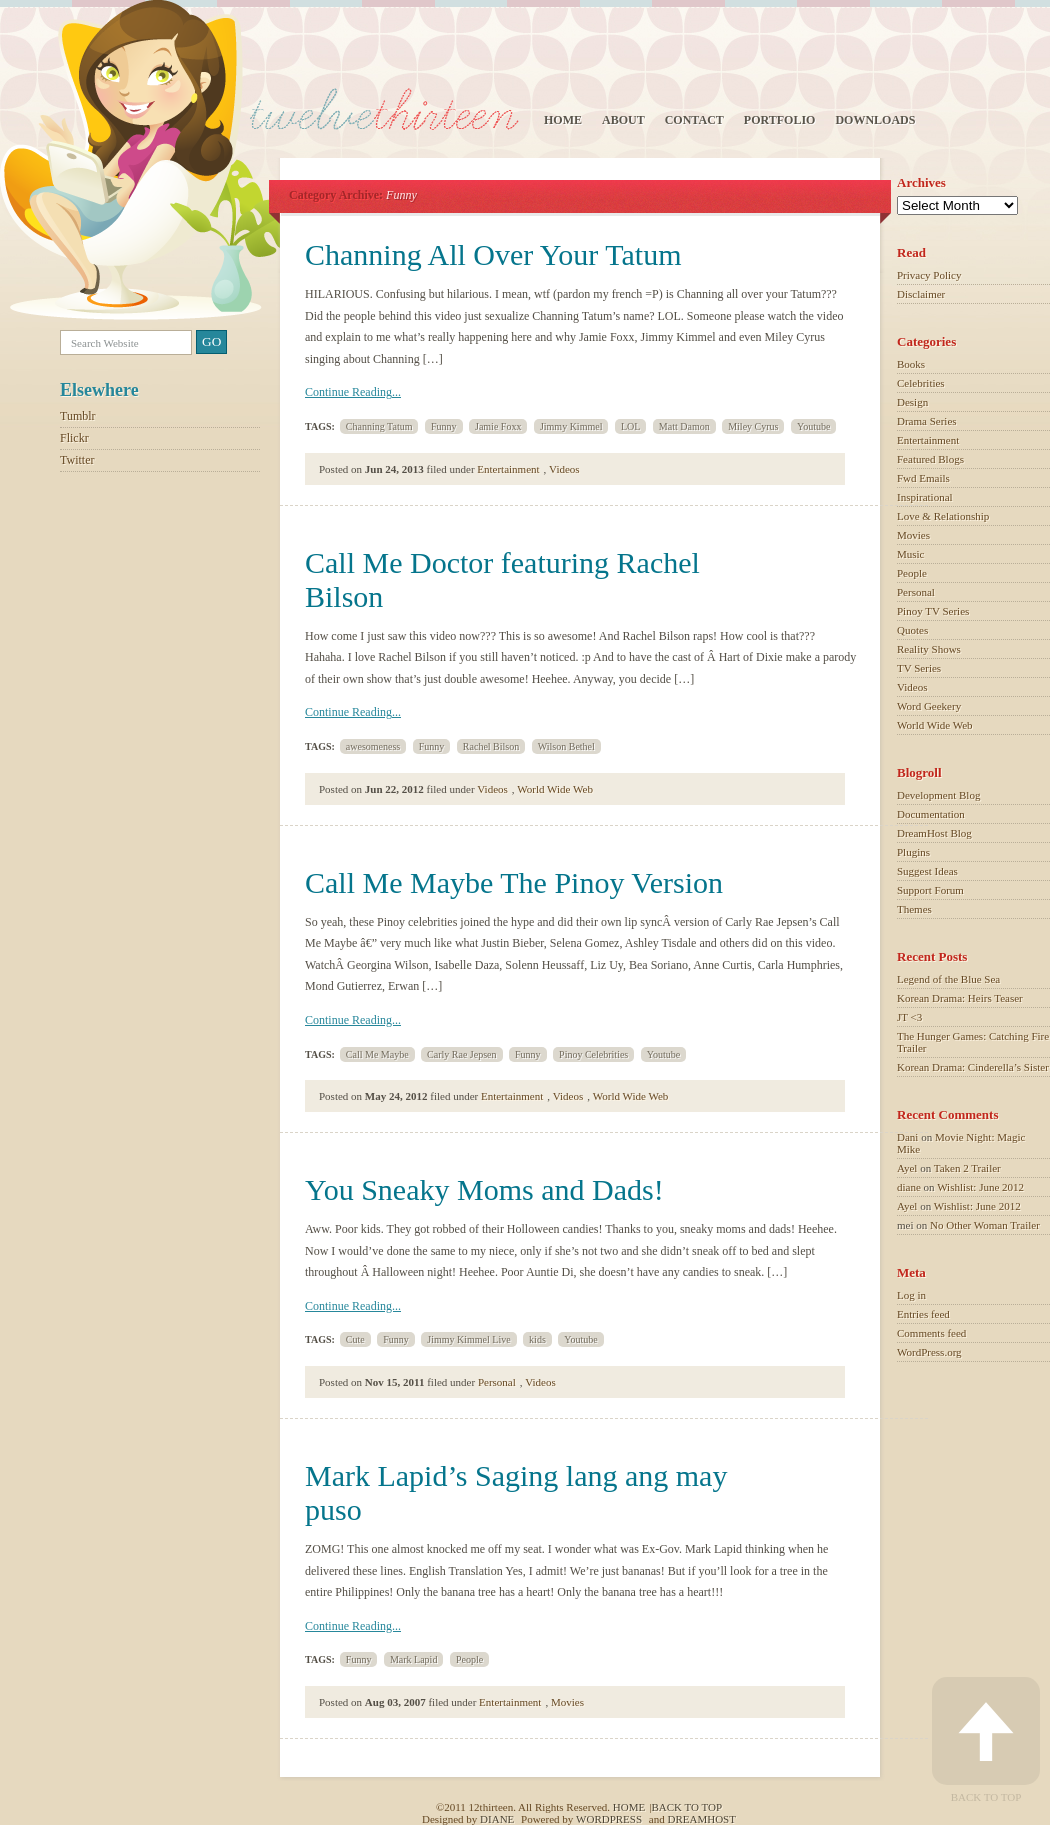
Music (911, 554)
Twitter (77, 460)
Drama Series (927, 421)
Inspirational (925, 497)
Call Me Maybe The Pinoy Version (514, 882)
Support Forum (930, 890)
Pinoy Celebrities (593, 1054)
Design (912, 402)
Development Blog (938, 795)
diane (909, 1187)
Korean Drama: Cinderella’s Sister (973, 1067)
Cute (355, 1339)
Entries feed (923, 1314)
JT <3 (909, 1017)
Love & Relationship (943, 516)
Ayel (907, 1168)
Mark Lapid (414, 1659)
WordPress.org (929, 1352)
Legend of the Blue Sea (948, 979)
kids (537, 1339)
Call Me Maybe (377, 1054)
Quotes (912, 630)
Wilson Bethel (566, 746)
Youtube (813, 426)
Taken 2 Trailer (967, 1168)
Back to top (686, 1807)
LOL (630, 426)
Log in (911, 1295)
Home (563, 120)
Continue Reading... (353, 392)
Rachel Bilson (491, 746)
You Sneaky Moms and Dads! (484, 1189)
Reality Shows (929, 649)
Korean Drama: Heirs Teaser (960, 998)
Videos (564, 469)
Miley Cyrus (753, 426)
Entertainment (508, 469)
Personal (497, 1382)
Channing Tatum (379, 426)
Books (911, 364)
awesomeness (373, 746)
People (469, 1659)
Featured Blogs (930, 459)
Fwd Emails (923, 478)
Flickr (74, 438)
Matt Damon (684, 426)
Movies (567, 1702)
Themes (914, 909)
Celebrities (921, 383)
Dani (907, 1137)
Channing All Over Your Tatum (493, 254)
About (623, 120)
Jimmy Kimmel (571, 426)
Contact (694, 120)
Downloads (875, 120)
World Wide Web (555, 789)
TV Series (919, 668)
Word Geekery (929, 706)
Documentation (931, 814)
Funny (444, 426)
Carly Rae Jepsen (461, 1054)
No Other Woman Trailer (985, 1225)
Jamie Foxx (498, 426)
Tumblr (78, 416)
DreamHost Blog (934, 833)
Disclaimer (921, 294)
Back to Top (986, 1740)
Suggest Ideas (927, 871)
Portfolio (780, 120)
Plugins (913, 852)
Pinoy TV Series (933, 611)
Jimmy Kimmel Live (468, 1339)
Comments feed (931, 1333)
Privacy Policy (929, 275)
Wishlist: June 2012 (980, 1187)
